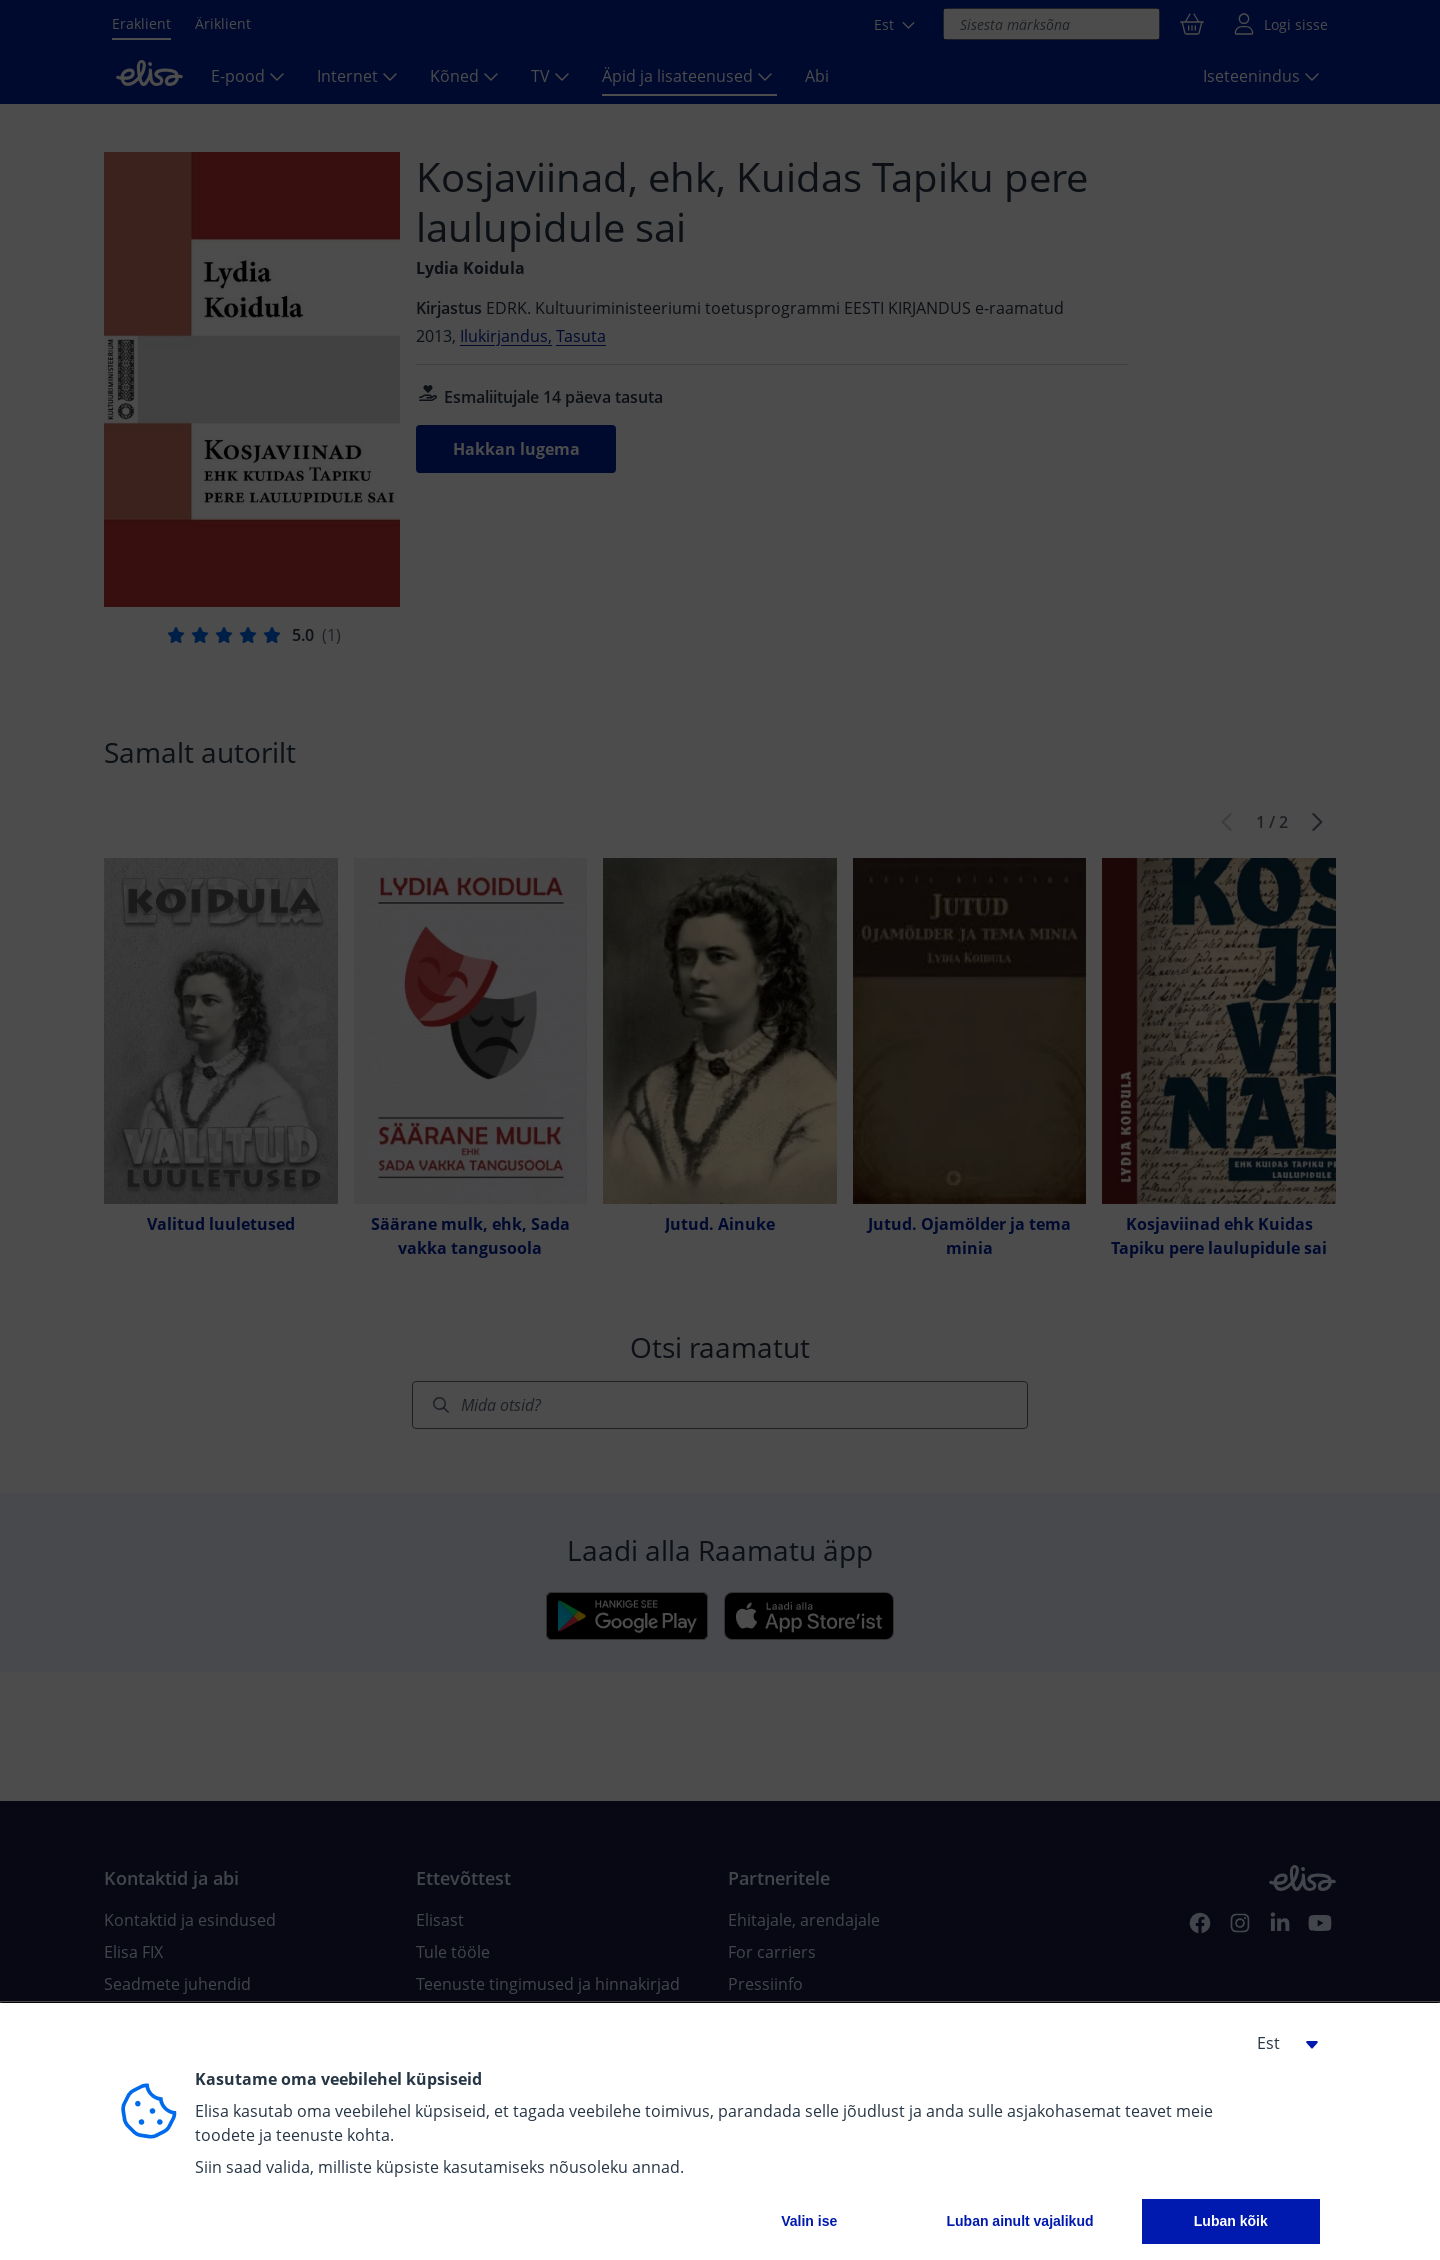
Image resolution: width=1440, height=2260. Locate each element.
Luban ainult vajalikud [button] (1019, 2221)
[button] (1280, 2043)
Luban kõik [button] (1231, 2221)
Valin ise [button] (809, 2221)
